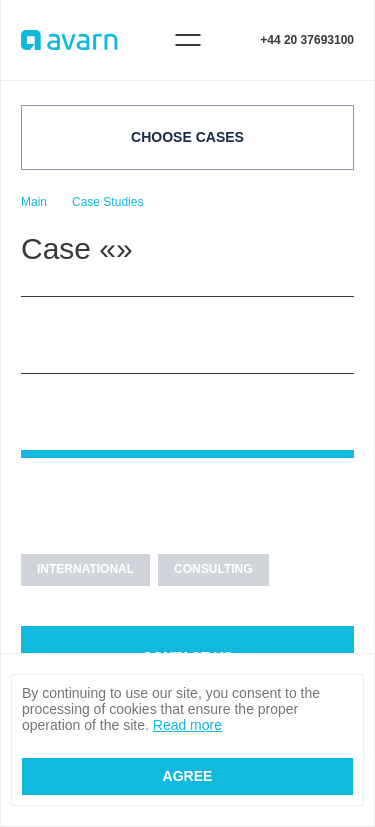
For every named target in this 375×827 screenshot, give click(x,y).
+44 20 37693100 (307, 40)
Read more (187, 725)
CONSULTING (213, 569)
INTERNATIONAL (85, 569)
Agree (188, 776)
